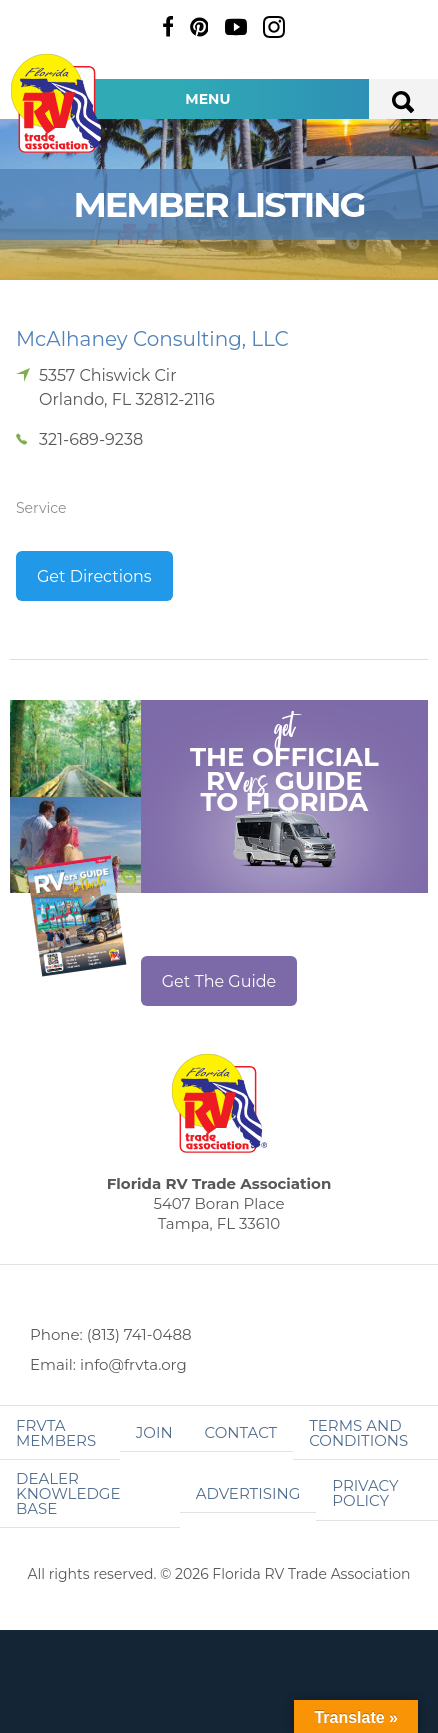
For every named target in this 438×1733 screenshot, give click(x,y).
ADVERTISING (248, 1493)
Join (154, 1432)
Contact (241, 1432)
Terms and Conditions (358, 1433)
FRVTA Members (56, 1433)
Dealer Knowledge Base (68, 1493)
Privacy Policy (365, 1493)
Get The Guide (219, 981)
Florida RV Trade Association (58, 103)
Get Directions (94, 576)
